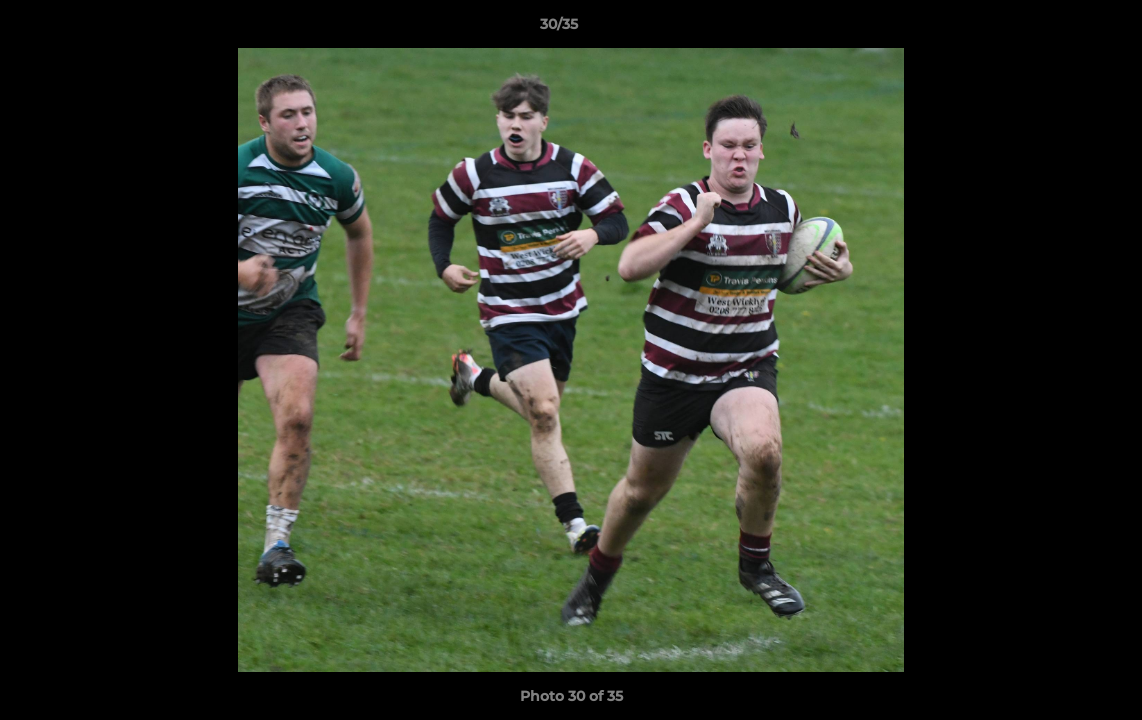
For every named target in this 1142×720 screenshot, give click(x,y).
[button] (1058, 29)
